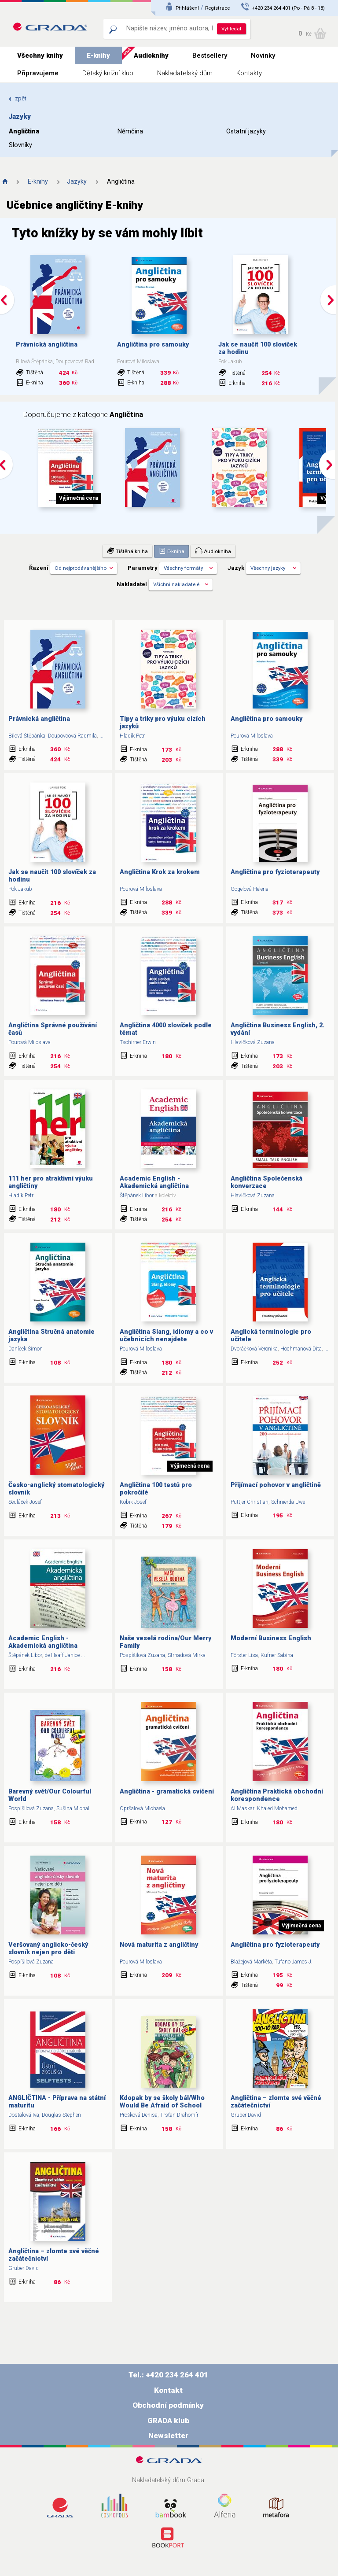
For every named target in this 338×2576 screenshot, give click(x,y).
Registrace (217, 8)
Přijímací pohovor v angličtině (276, 1485)
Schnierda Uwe (288, 1502)
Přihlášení (187, 8)
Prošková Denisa (139, 2115)
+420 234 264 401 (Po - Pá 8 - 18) (288, 8)
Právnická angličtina (46, 344)
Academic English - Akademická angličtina (154, 1182)
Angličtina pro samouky (153, 344)
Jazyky (77, 181)
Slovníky (20, 145)
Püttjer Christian (249, 1502)
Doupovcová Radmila (72, 736)
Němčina (130, 131)
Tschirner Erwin (138, 1042)
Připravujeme (38, 73)
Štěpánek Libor (137, 1195)
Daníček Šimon (25, 1349)
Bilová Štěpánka (26, 736)
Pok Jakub (20, 889)
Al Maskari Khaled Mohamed (264, 1808)
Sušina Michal (72, 1808)
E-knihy (98, 55)
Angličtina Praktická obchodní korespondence (277, 1795)
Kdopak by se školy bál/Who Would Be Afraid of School (162, 2101)
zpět (17, 98)
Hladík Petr (132, 736)
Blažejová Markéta (251, 1962)
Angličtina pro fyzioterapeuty (275, 872)
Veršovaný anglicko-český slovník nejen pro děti (48, 1948)
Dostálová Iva (23, 2115)
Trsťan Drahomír (179, 2115)
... (101, 736)
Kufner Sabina (277, 1655)
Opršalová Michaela (142, 1808)
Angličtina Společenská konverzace (266, 1182)
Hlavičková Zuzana (253, 1042)
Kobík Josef (133, 1502)
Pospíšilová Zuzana (142, 1655)
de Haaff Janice (62, 1655)
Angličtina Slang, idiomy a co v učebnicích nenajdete (166, 1335)
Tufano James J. (293, 1962)
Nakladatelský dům (185, 73)
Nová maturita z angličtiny (159, 1945)
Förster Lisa (244, 1655)
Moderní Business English (271, 1638)
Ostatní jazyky (246, 131)
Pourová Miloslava (252, 736)
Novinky (263, 55)
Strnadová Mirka (187, 1655)
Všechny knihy (40, 55)
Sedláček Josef (25, 1502)
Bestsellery (209, 55)
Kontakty (249, 73)
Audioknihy (151, 55)
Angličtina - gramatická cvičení (167, 1791)
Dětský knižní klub (107, 73)
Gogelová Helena (249, 889)
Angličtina (24, 131)
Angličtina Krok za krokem (160, 872)
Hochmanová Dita (301, 1349)
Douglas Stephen (61, 2115)
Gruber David (246, 2115)
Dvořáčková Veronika (254, 1349)
